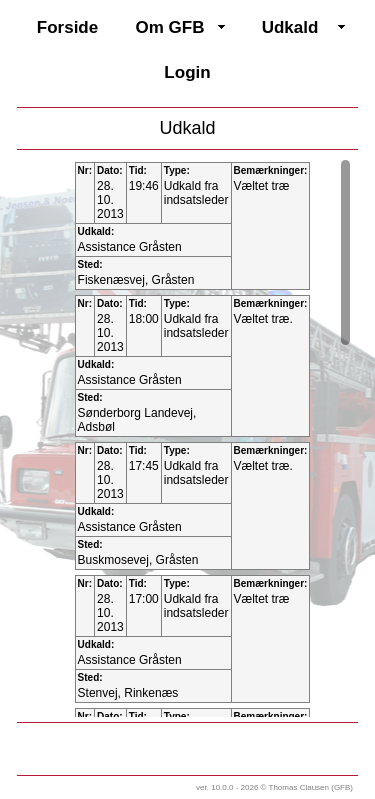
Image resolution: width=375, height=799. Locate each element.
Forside (67, 27)
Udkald (290, 27)
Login (187, 72)
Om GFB (170, 27)
